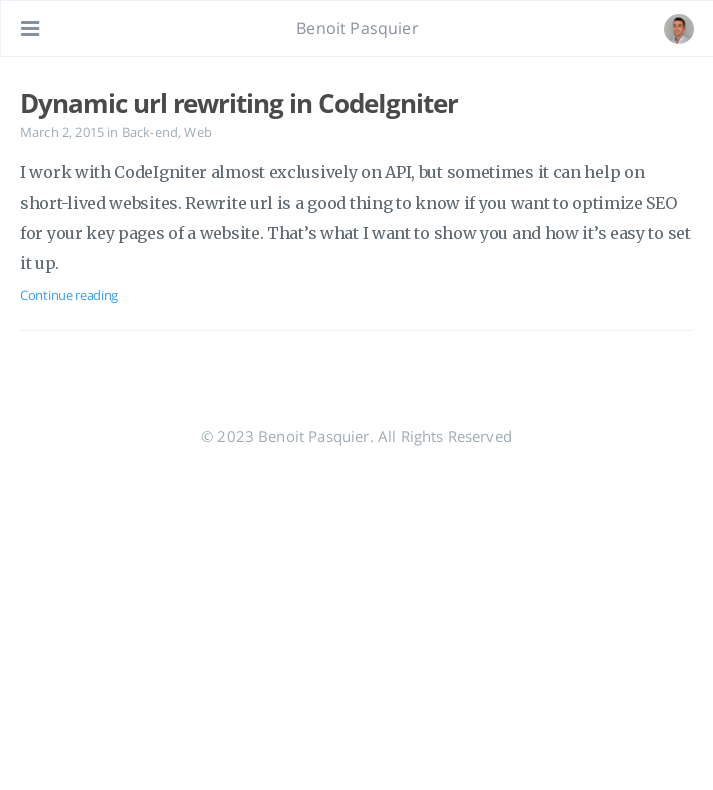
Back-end (150, 132)
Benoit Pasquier (357, 28)
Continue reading (69, 295)
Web (197, 132)
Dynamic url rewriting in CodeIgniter (239, 103)
